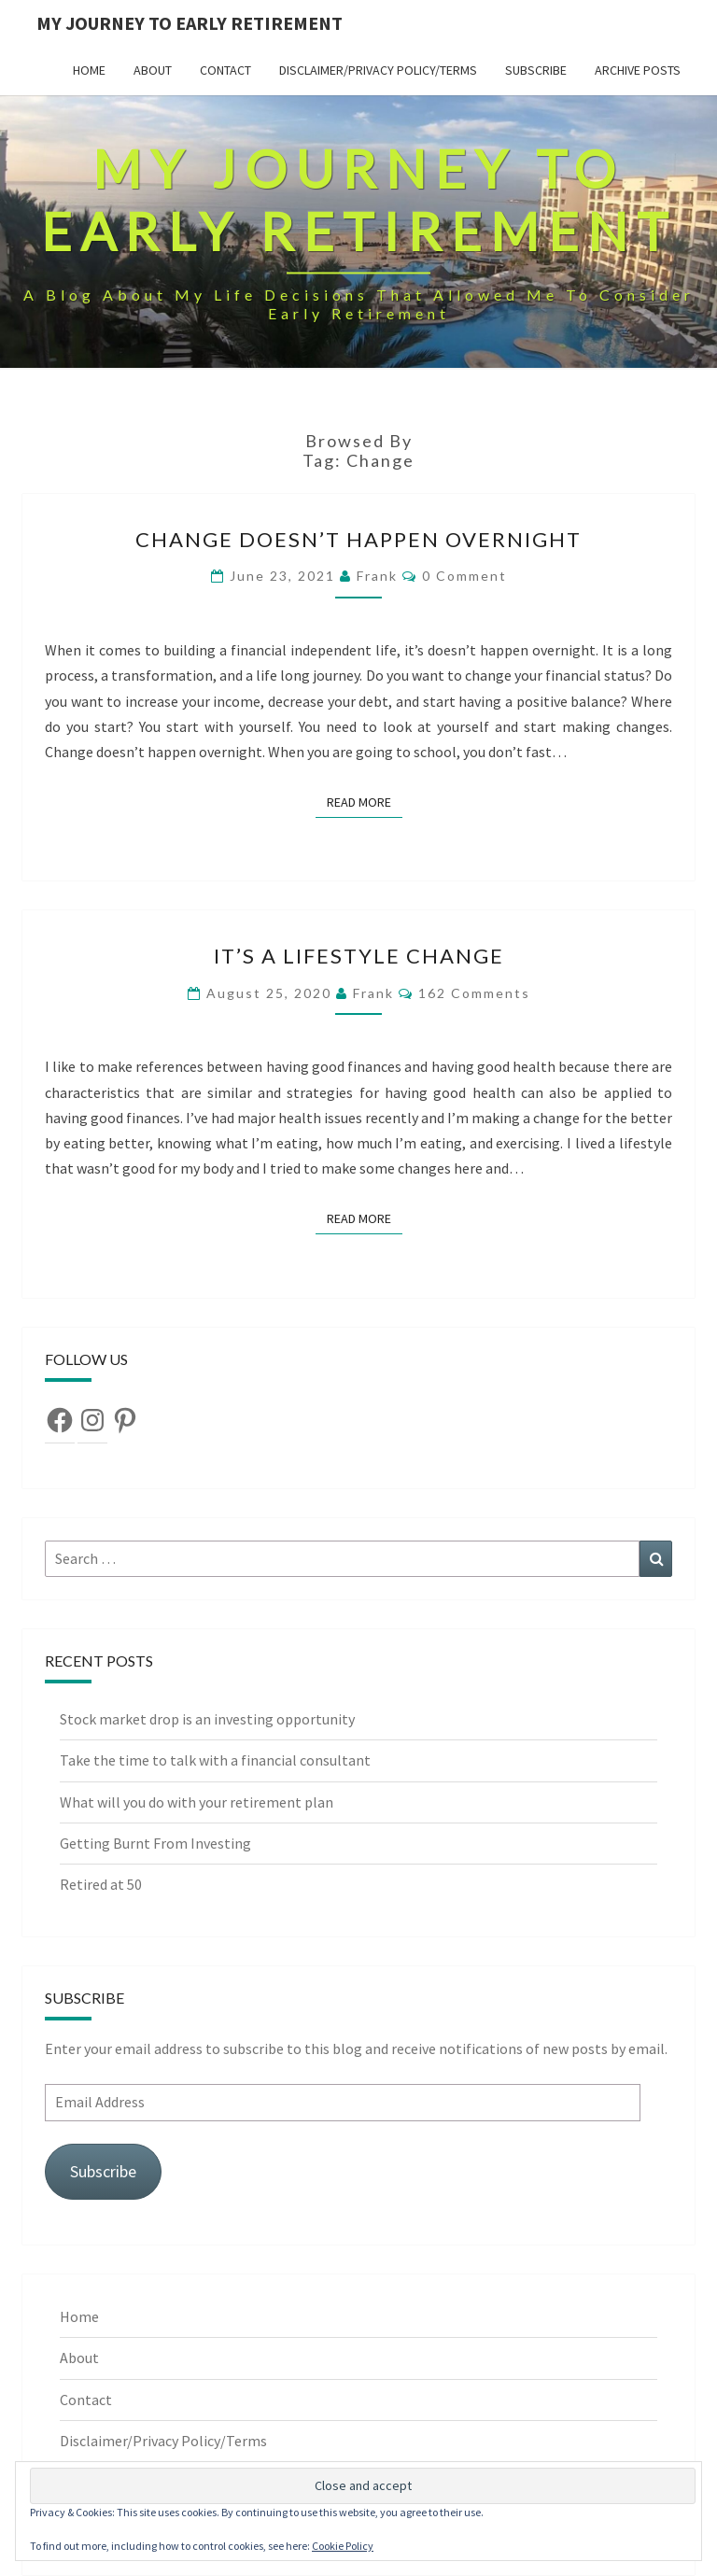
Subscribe (536, 70)
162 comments (474, 993)
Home (89, 70)
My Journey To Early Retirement (189, 23)
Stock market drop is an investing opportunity (209, 1719)
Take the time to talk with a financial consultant (216, 1760)
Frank (377, 576)
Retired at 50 (102, 1884)
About (153, 70)
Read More (364, 801)
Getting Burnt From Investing (157, 1843)
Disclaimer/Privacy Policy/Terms (378, 70)
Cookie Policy (342, 2546)
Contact (225, 70)
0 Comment (464, 576)
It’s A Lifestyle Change (359, 955)
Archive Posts (638, 70)
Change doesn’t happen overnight (358, 539)
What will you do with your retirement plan (198, 1802)
